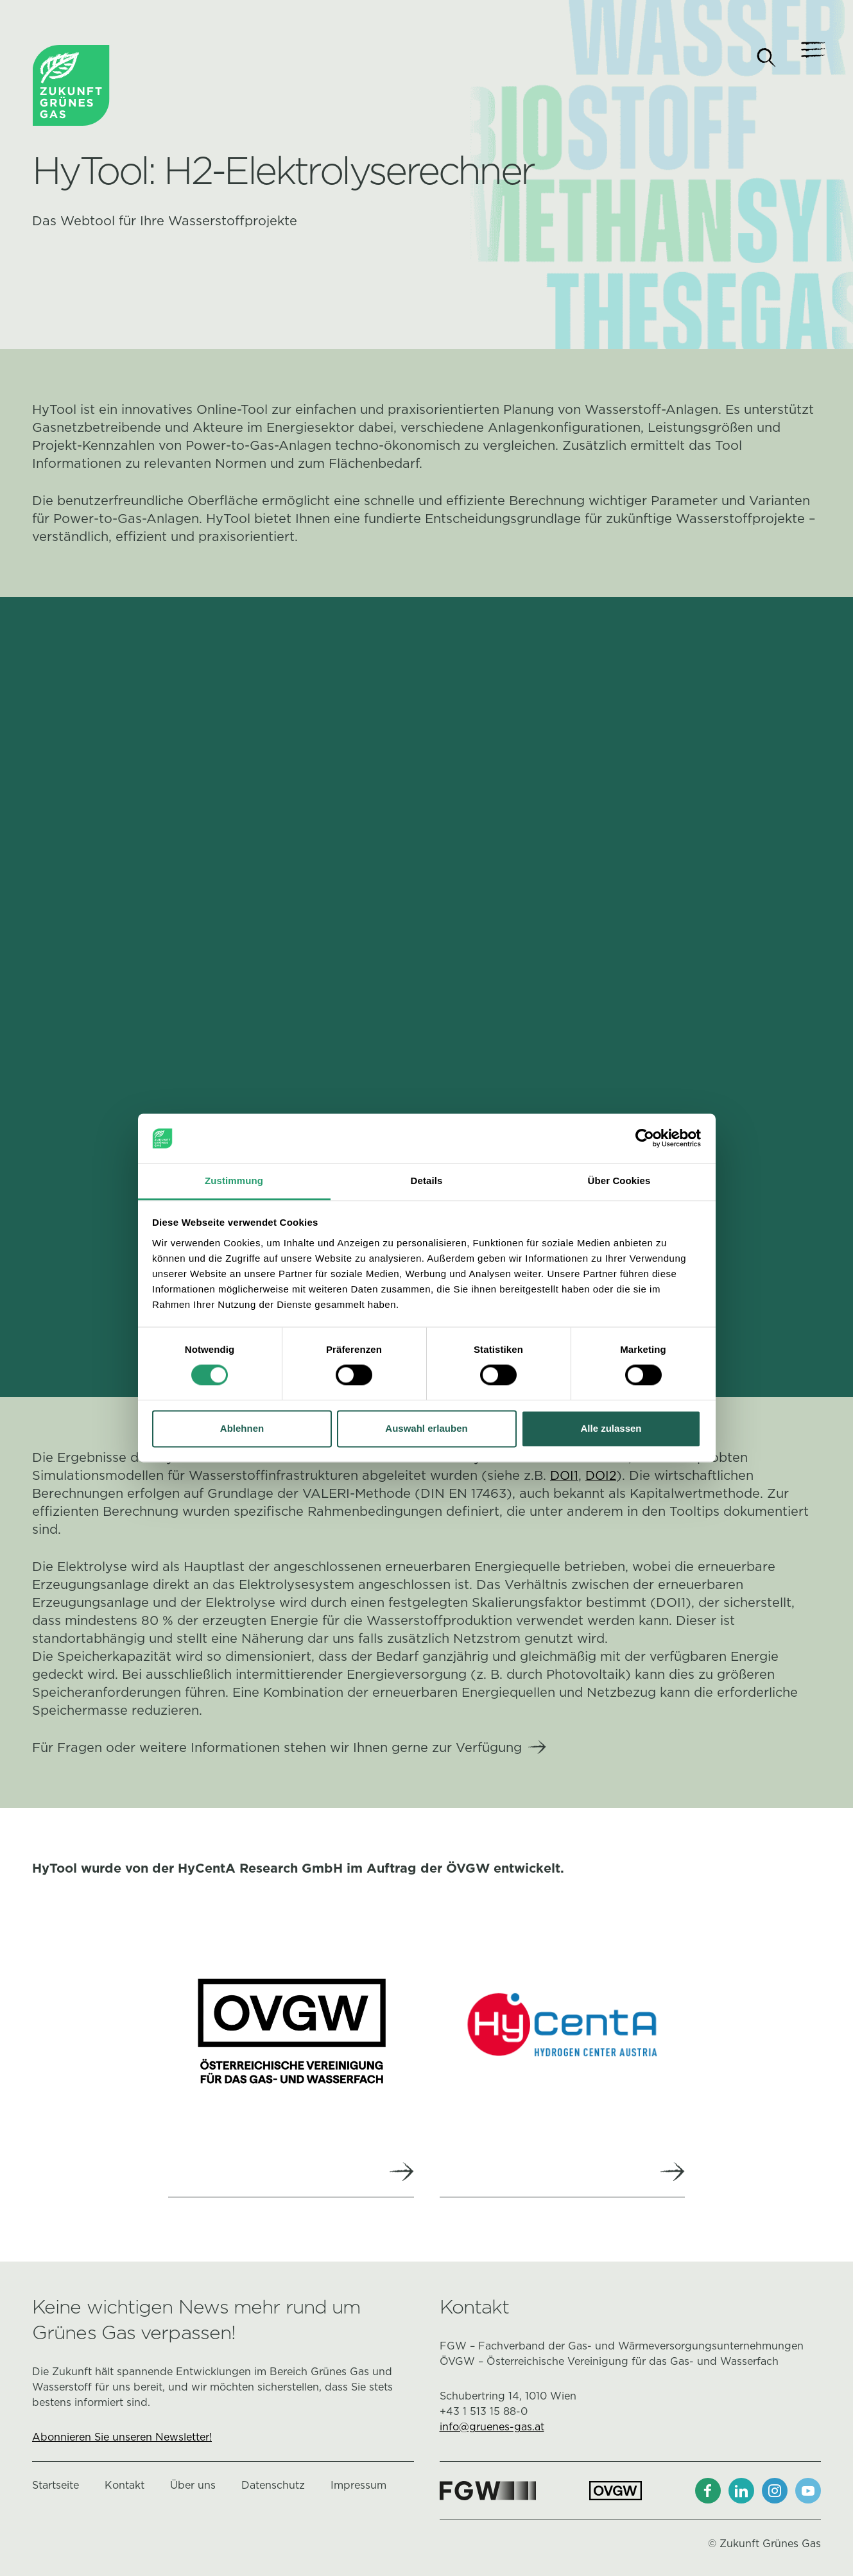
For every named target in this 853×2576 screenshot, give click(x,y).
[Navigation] (808, 58)
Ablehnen (242, 1428)
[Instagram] (775, 2493)
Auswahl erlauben (426, 1428)
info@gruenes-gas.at (492, 2429)
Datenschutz (273, 2488)
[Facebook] (708, 2493)
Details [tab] (427, 1180)
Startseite (55, 2488)
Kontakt (124, 2488)
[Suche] (766, 57)
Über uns (193, 2488)
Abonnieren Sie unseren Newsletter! (122, 2440)
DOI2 (603, 1475)
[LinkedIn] (741, 2493)
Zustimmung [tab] (234, 1180)
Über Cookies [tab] (619, 1180)
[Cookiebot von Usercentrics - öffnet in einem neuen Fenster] (645, 1138)
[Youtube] (808, 2493)
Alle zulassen (610, 1428)
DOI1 (565, 1475)
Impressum (358, 2488)
